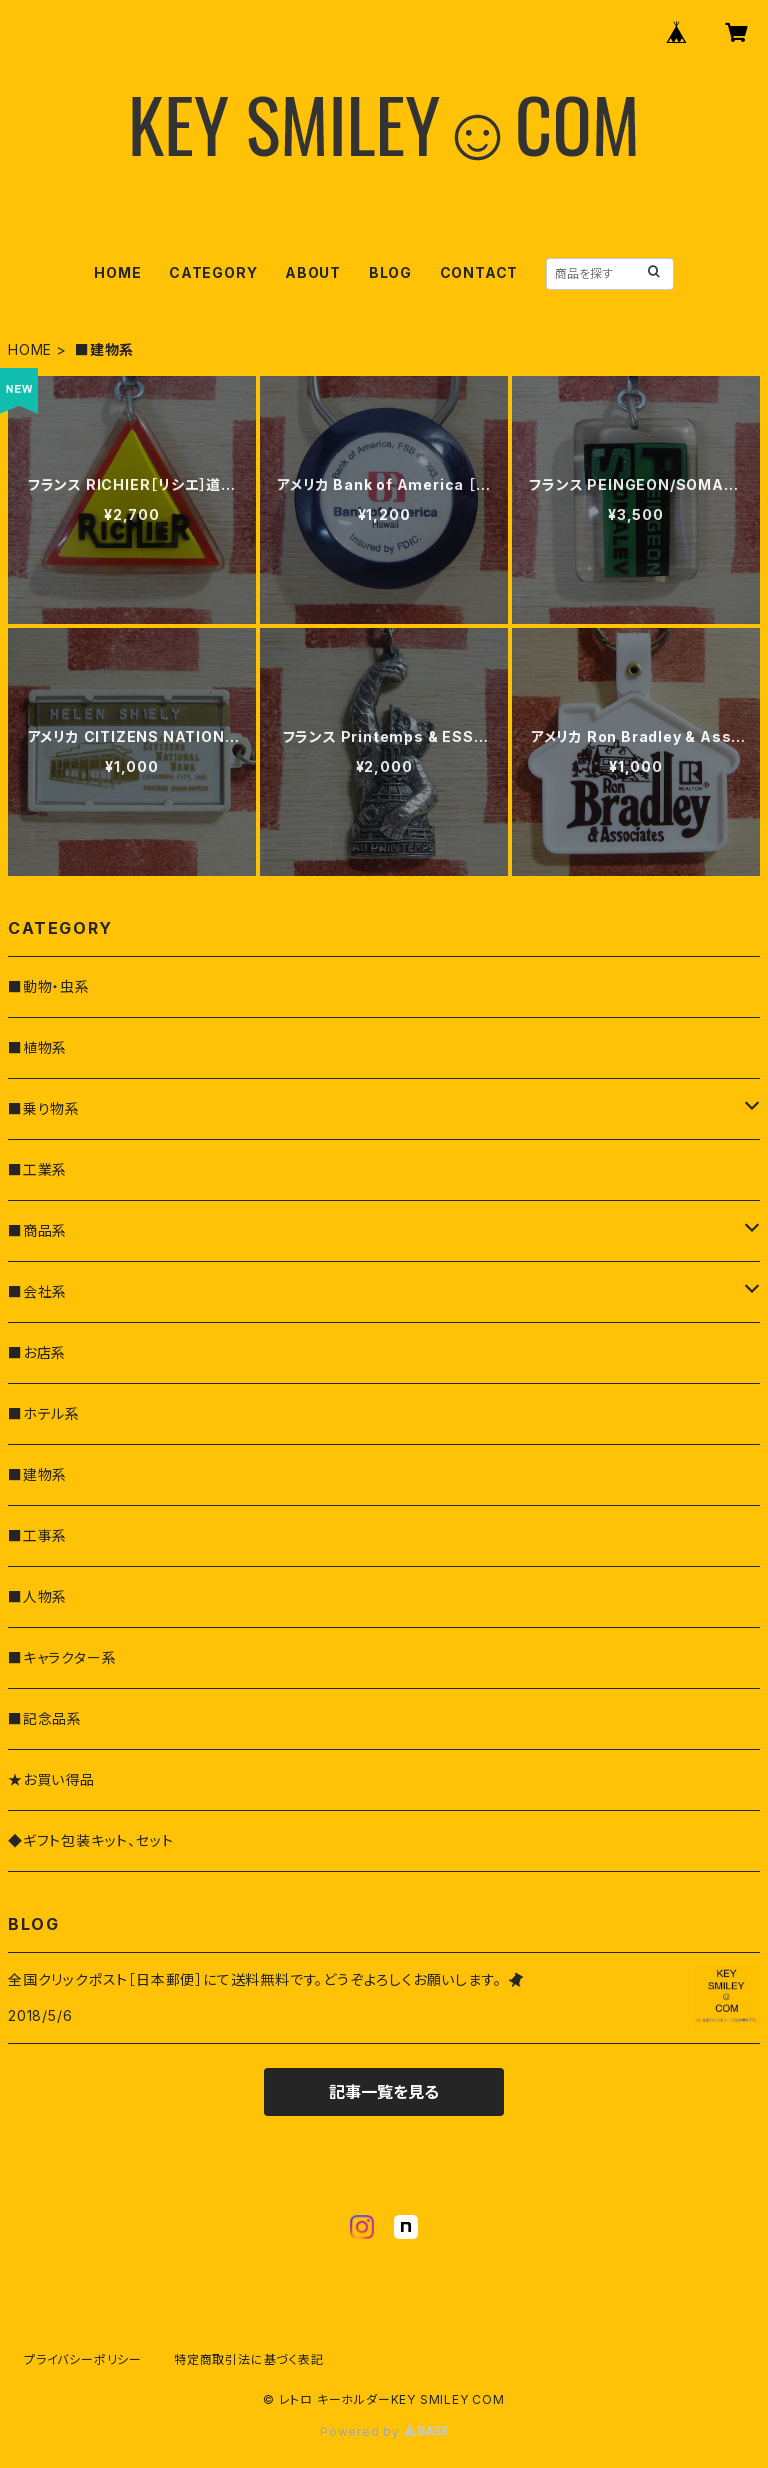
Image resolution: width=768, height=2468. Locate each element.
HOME (117, 272)
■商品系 (37, 1230)
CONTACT (479, 272)
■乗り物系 (44, 1108)
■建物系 (37, 1474)
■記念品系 (45, 1718)
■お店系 (37, 1352)
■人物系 (37, 1596)
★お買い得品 (51, 1779)
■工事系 (37, 1535)
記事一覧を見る (384, 2092)
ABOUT (313, 272)
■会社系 (37, 1291)
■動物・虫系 (49, 986)
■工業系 (37, 1169)
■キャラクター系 (62, 1657)
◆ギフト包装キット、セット (90, 1840)
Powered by (384, 2431)
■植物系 (37, 1047)
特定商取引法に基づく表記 (249, 2359)
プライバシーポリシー (83, 2359)
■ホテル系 (44, 1413)
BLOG (390, 272)
